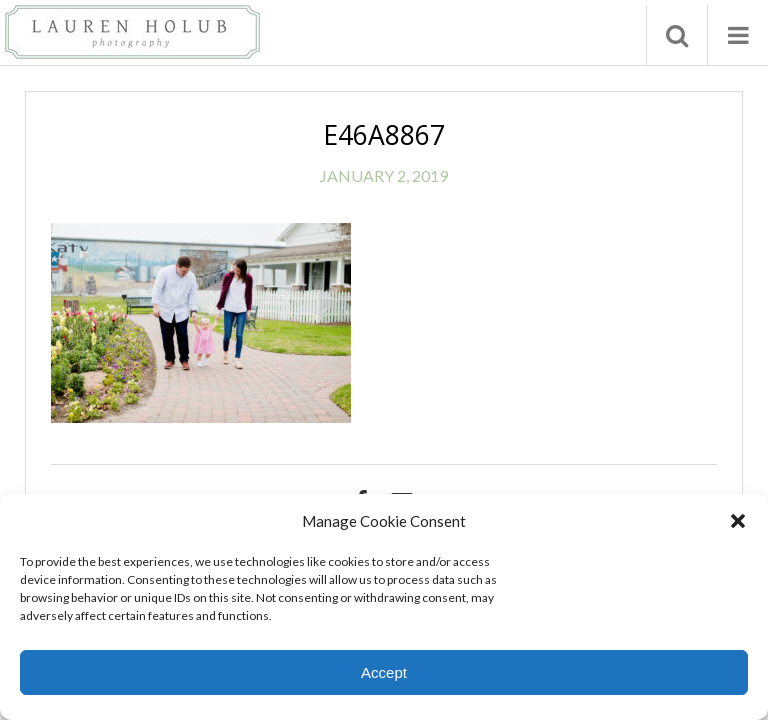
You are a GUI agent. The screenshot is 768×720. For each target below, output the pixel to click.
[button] (738, 521)
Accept (384, 672)
